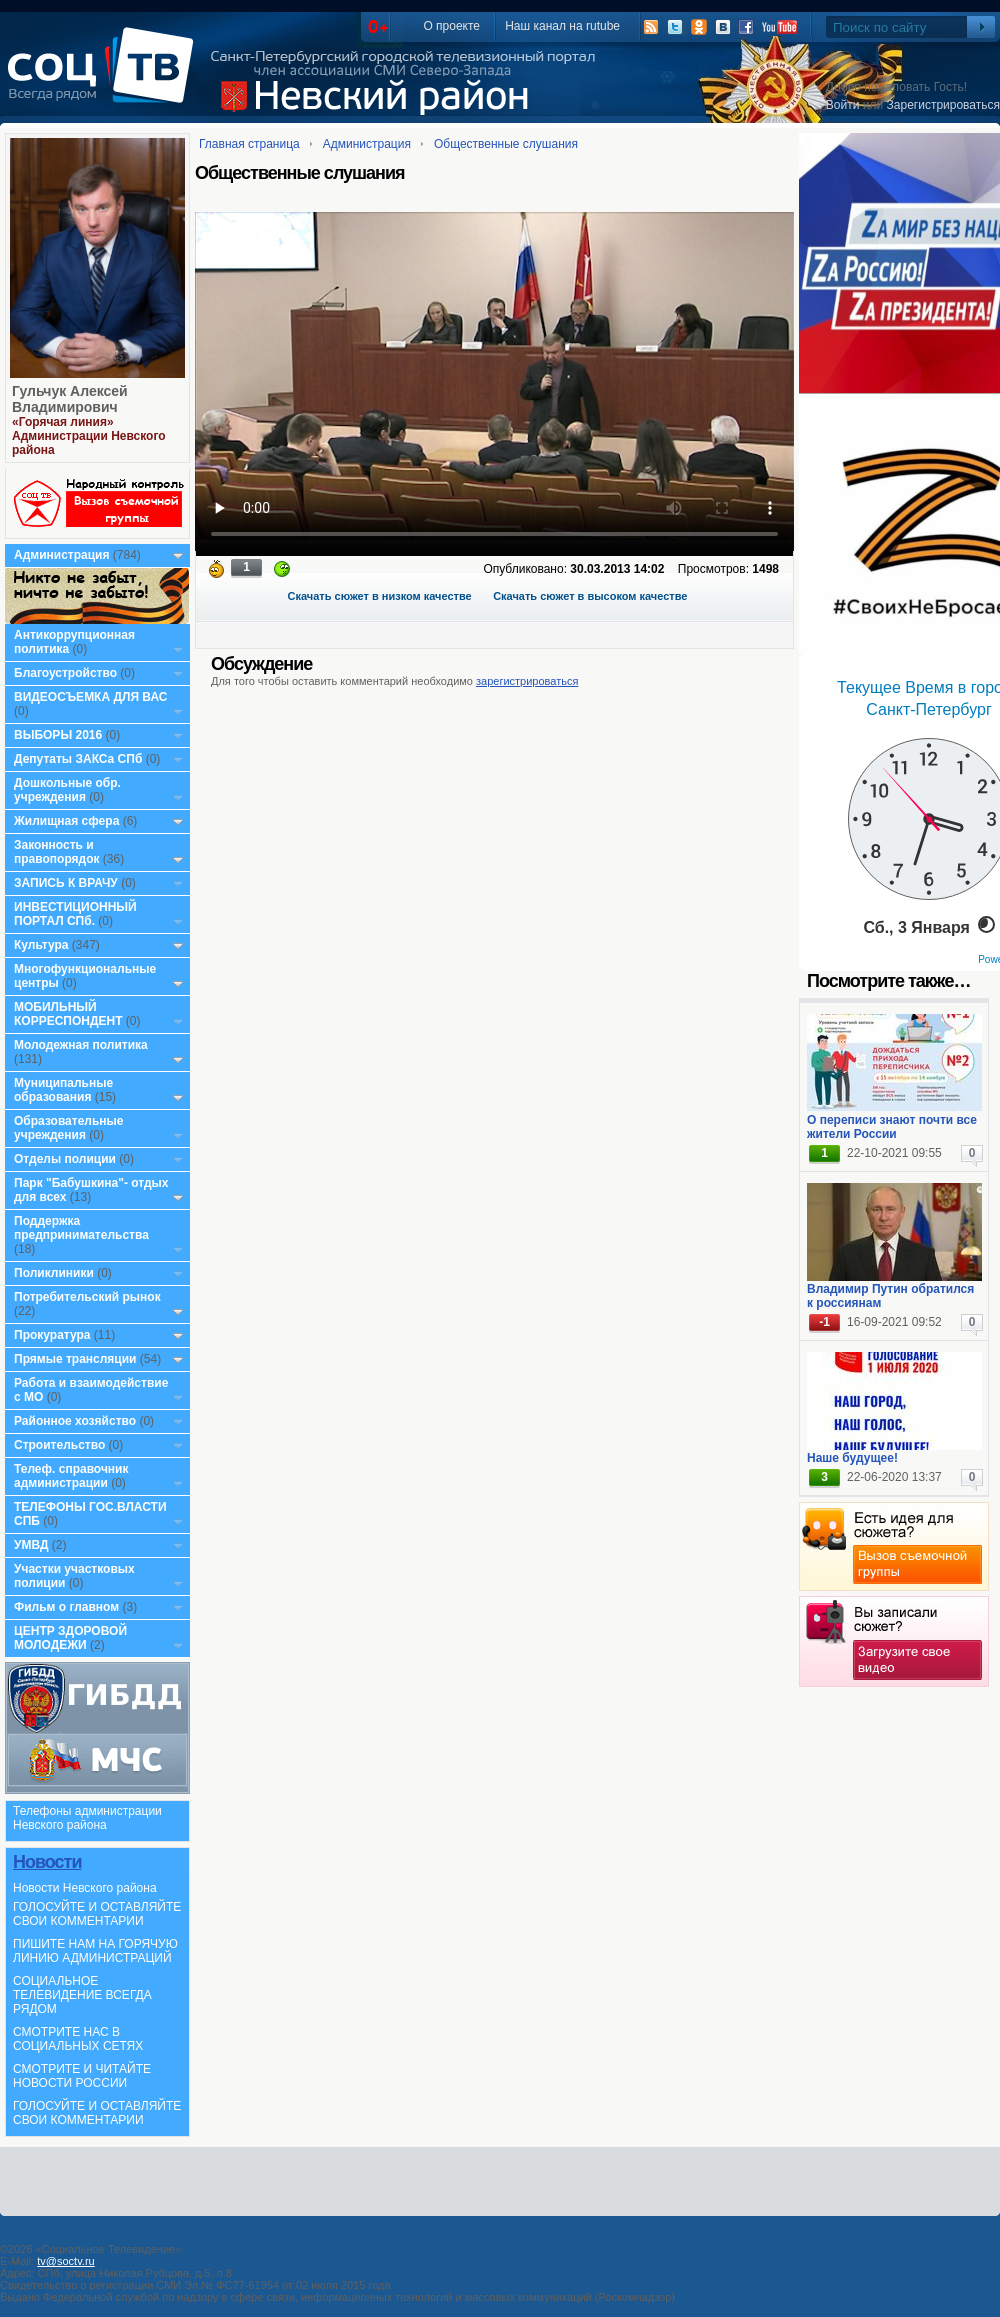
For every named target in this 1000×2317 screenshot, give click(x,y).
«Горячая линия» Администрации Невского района (89, 436)
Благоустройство (67, 673)
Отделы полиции (65, 1159)
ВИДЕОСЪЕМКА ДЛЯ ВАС (90, 697)
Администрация (61, 555)
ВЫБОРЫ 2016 (58, 735)
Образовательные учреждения (69, 1128)
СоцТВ (105, 79)
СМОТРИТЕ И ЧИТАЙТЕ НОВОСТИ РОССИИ (82, 2076)
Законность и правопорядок (57, 852)
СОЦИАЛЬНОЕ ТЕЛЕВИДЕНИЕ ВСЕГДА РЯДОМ (82, 1995)
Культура (41, 945)
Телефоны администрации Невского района (87, 1818)
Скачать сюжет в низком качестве (380, 596)
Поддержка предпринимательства (81, 1228)
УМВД (31, 1545)
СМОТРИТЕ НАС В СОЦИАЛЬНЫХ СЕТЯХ (78, 2039)
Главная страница (249, 144)
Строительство (59, 1445)
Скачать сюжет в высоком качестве (590, 596)
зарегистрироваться (527, 681)
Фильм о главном (66, 1607)
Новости (47, 1862)
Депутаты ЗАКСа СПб (78, 759)
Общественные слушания (506, 144)
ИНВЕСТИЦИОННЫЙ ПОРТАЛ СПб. (75, 914)
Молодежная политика (81, 1045)
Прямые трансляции (75, 1359)
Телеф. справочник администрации (71, 1476)
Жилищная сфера (66, 821)
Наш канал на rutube (562, 26)
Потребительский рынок (87, 1297)
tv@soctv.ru (65, 2261)
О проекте (451, 26)
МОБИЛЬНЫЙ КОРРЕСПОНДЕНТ (70, 1014)
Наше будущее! (852, 1458)
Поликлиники (54, 1273)
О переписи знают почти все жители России (892, 1127)
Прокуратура (52, 1335)
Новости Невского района (85, 1888)
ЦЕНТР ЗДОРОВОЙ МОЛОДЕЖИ (70, 1638)
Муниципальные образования (63, 1090)
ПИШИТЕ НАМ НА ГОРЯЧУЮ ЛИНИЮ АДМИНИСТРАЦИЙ (95, 1951)
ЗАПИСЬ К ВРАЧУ (66, 883)
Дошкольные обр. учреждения (67, 790)
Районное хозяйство (75, 1421)
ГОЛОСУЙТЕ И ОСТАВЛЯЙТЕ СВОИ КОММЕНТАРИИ (97, 1914)
